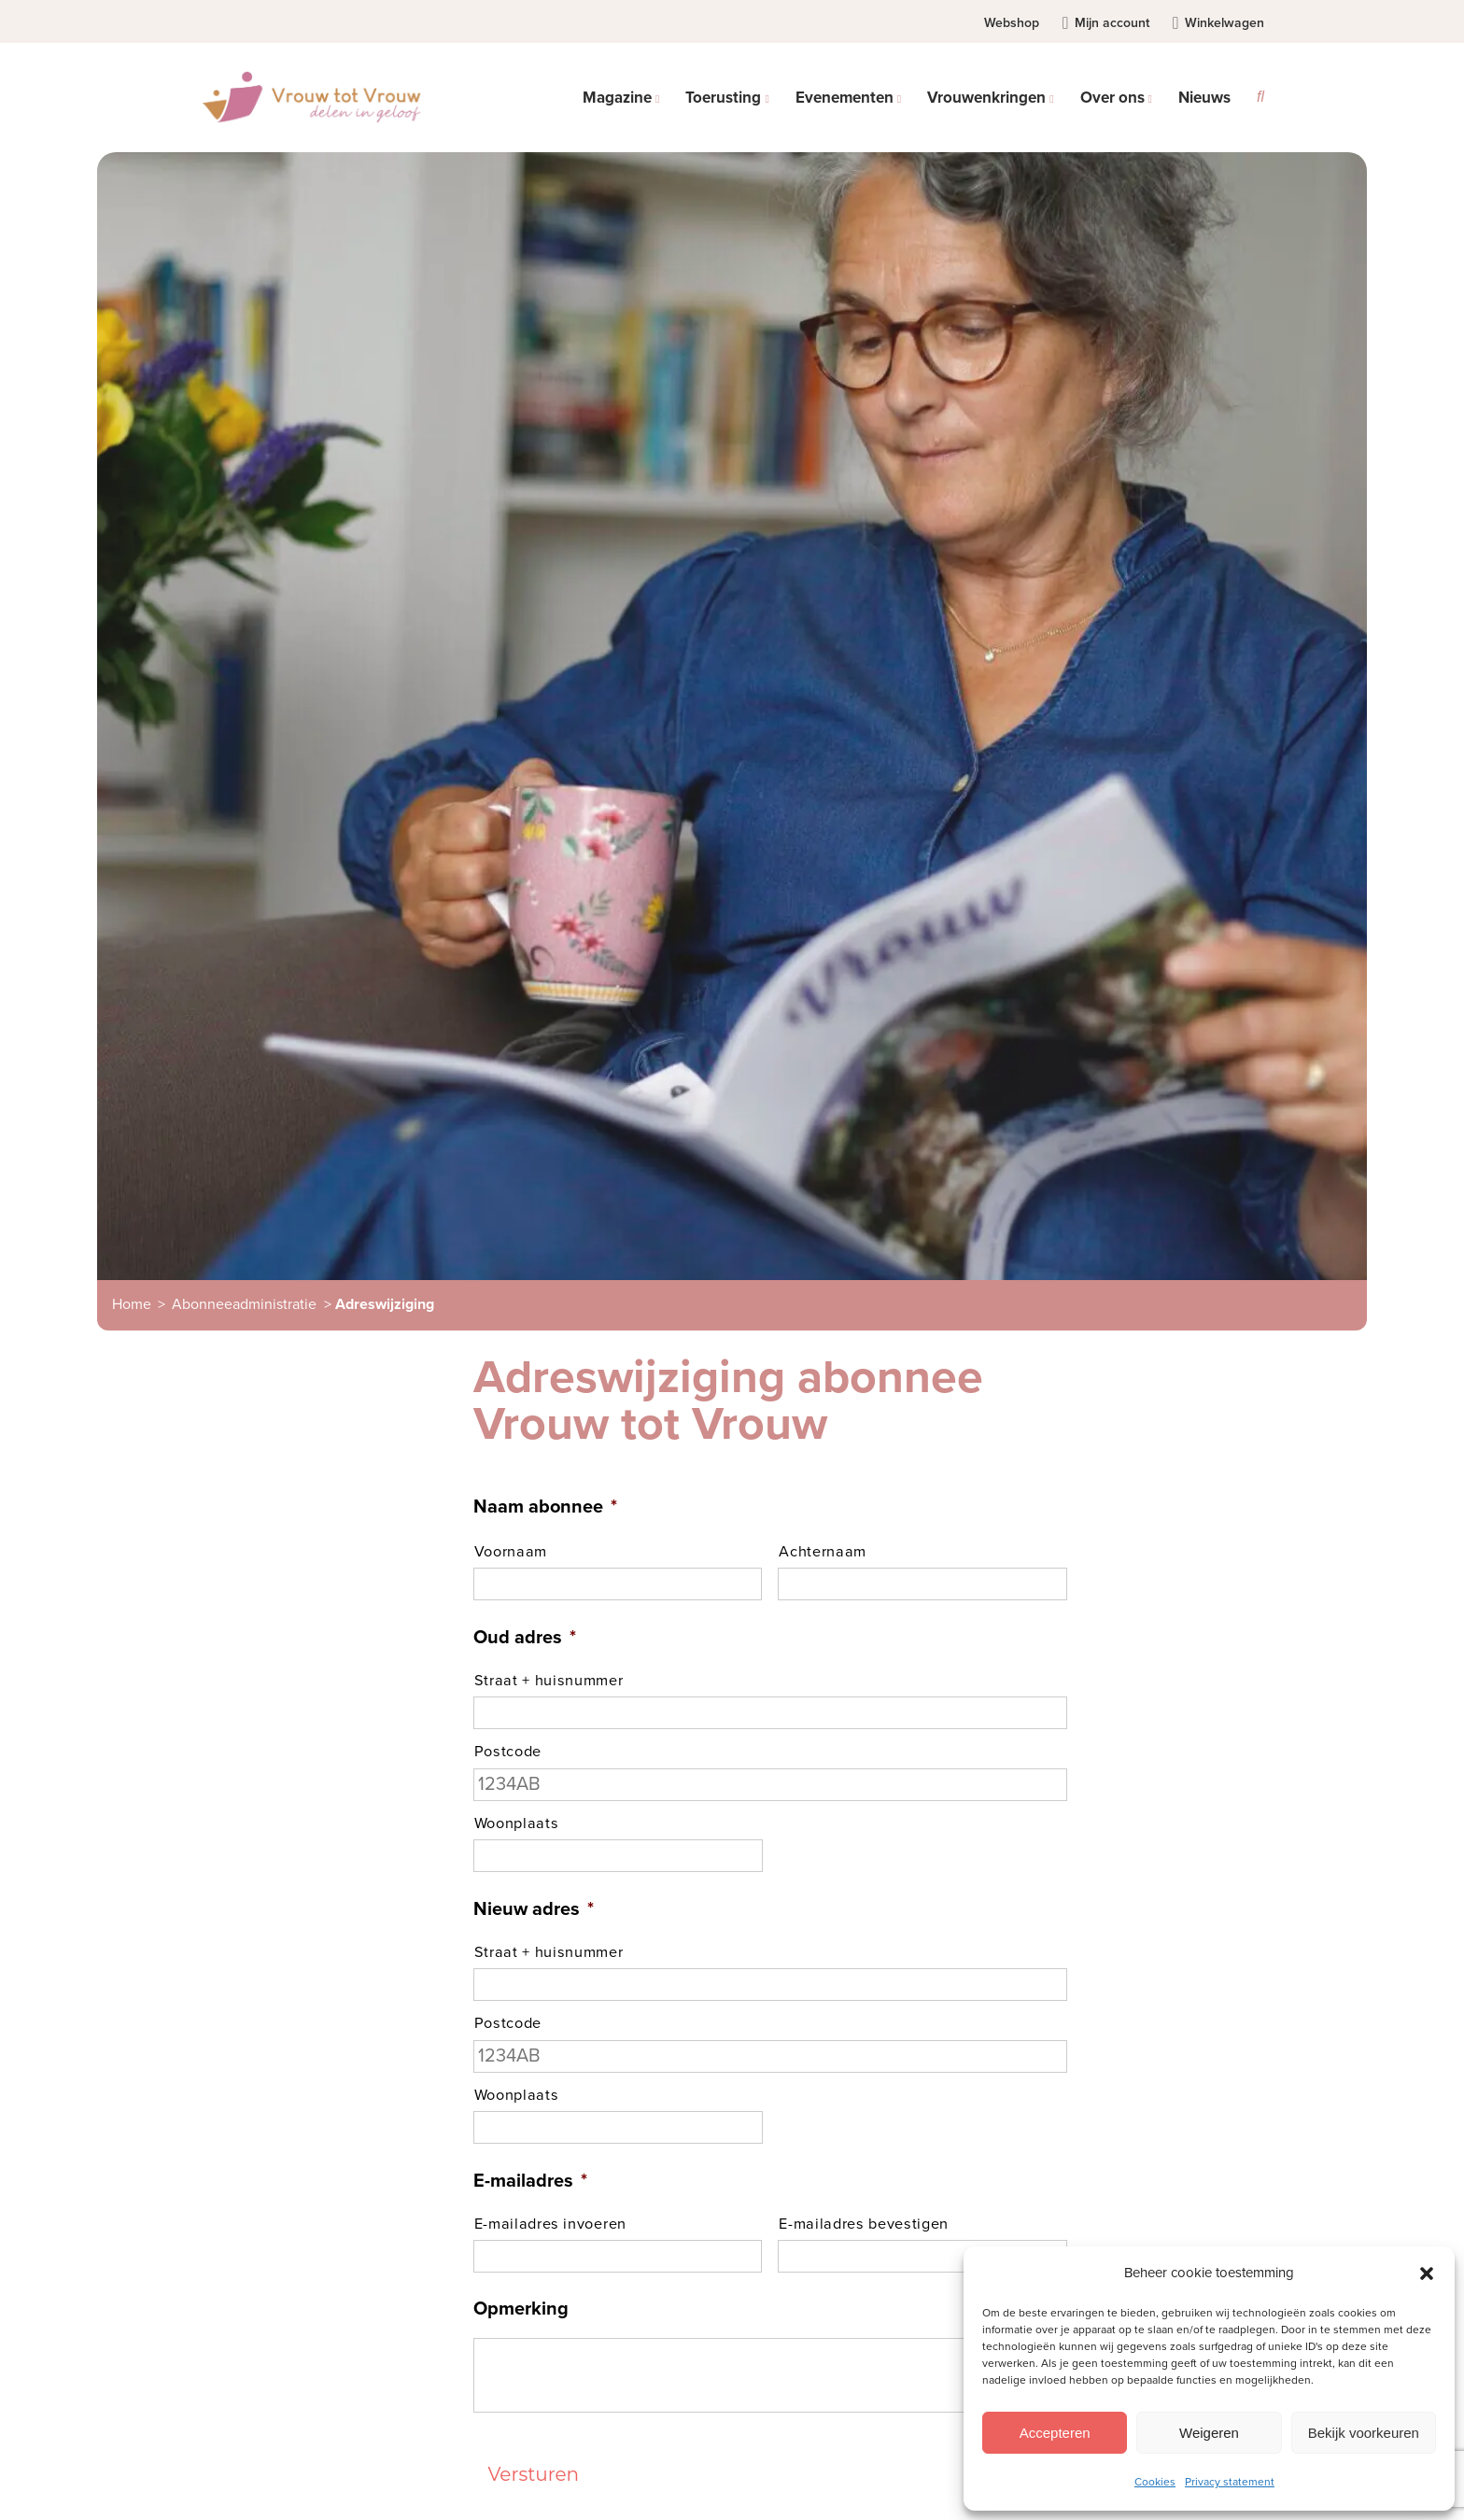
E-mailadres (530, 2181)
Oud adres (524, 1637)
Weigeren (1209, 2433)
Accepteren (1055, 2433)
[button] (1426, 2273)
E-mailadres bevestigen (864, 2224)
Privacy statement (1229, 2481)
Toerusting (723, 97)
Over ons (1112, 97)
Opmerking (521, 2309)
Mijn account (1105, 23)
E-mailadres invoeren (550, 2224)
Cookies (1154, 2481)
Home (131, 1304)
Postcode (508, 1751)
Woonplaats (516, 1823)
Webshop (1011, 23)
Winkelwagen (1218, 23)
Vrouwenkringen (986, 97)
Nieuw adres (533, 1909)
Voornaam (510, 1551)
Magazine (617, 97)
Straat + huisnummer (549, 1680)
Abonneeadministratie (244, 1304)
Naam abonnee (545, 1507)
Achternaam (822, 1551)
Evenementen (844, 97)
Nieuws (1204, 97)
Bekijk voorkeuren (1363, 2433)
